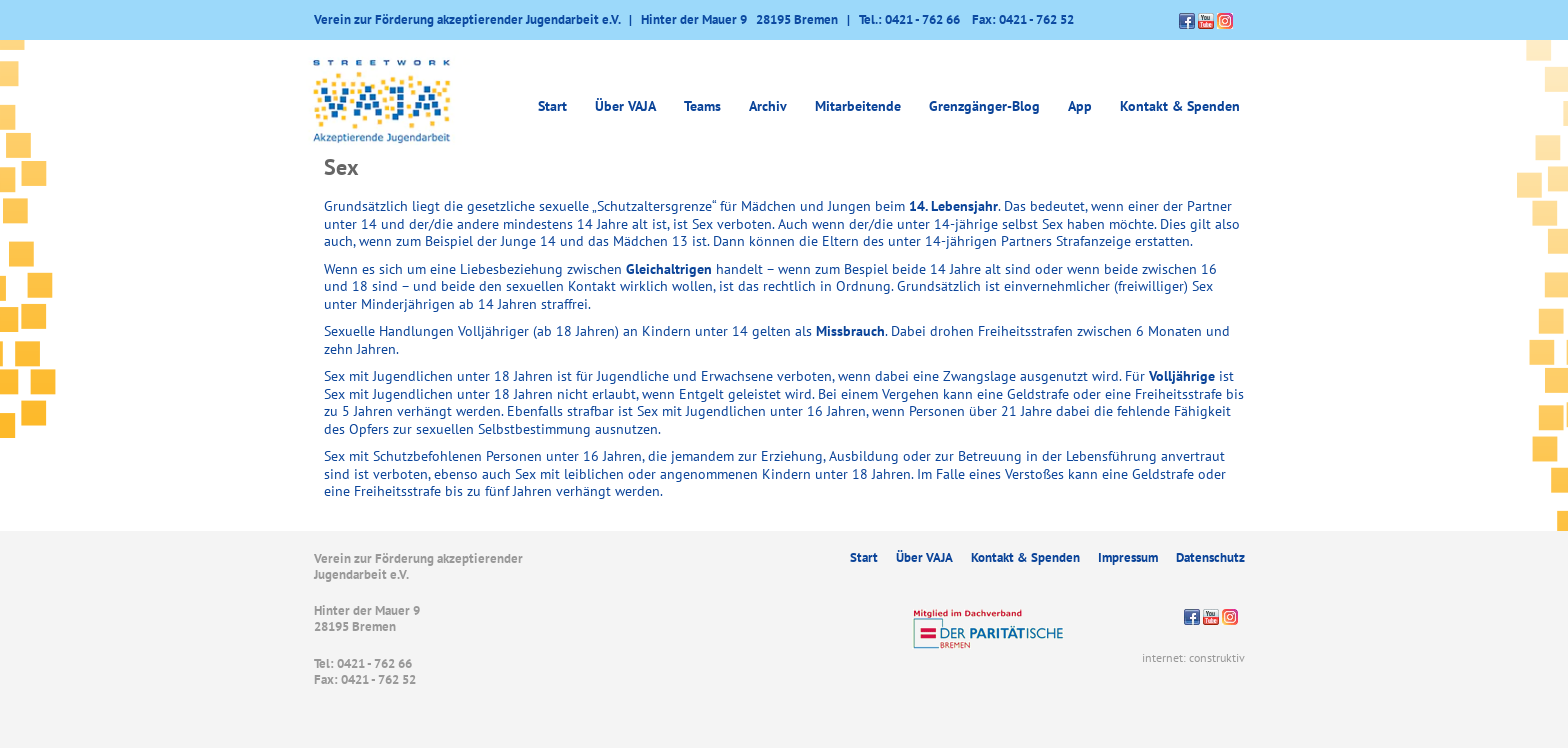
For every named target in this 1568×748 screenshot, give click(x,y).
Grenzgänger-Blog (984, 106)
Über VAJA (625, 106)
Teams (702, 106)
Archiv (768, 106)
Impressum (1128, 557)
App (1080, 106)
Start (552, 106)
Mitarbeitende (858, 106)
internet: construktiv (1193, 657)
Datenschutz (1210, 557)
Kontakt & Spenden (1180, 106)
